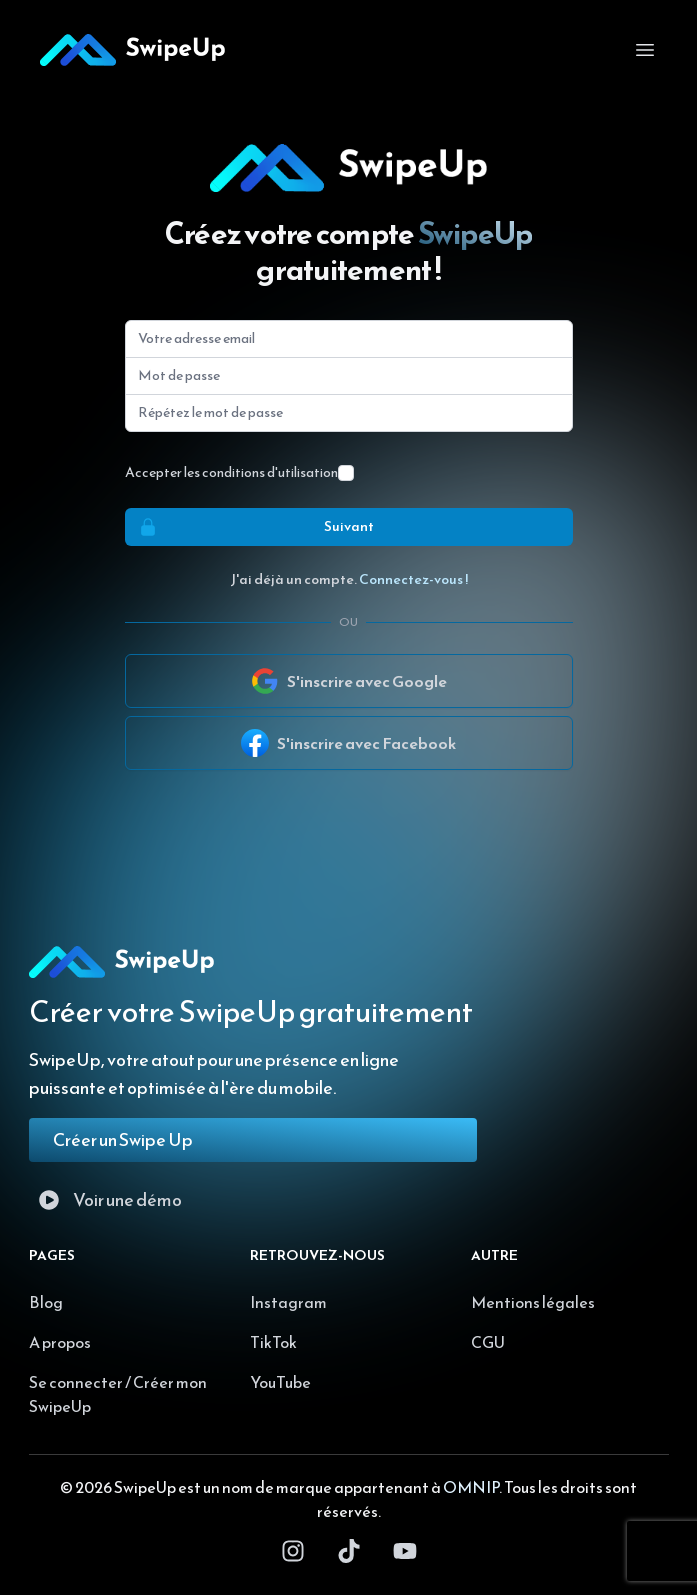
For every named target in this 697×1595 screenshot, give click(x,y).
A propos (60, 1342)
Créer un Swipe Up (123, 1139)
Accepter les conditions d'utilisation (231, 472)
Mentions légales (533, 1302)
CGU (488, 1342)
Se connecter (76, 1382)
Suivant (250, 527)
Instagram (288, 1302)
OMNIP (471, 1487)
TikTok (273, 1342)
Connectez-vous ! (413, 579)
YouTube (280, 1382)
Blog (46, 1302)
